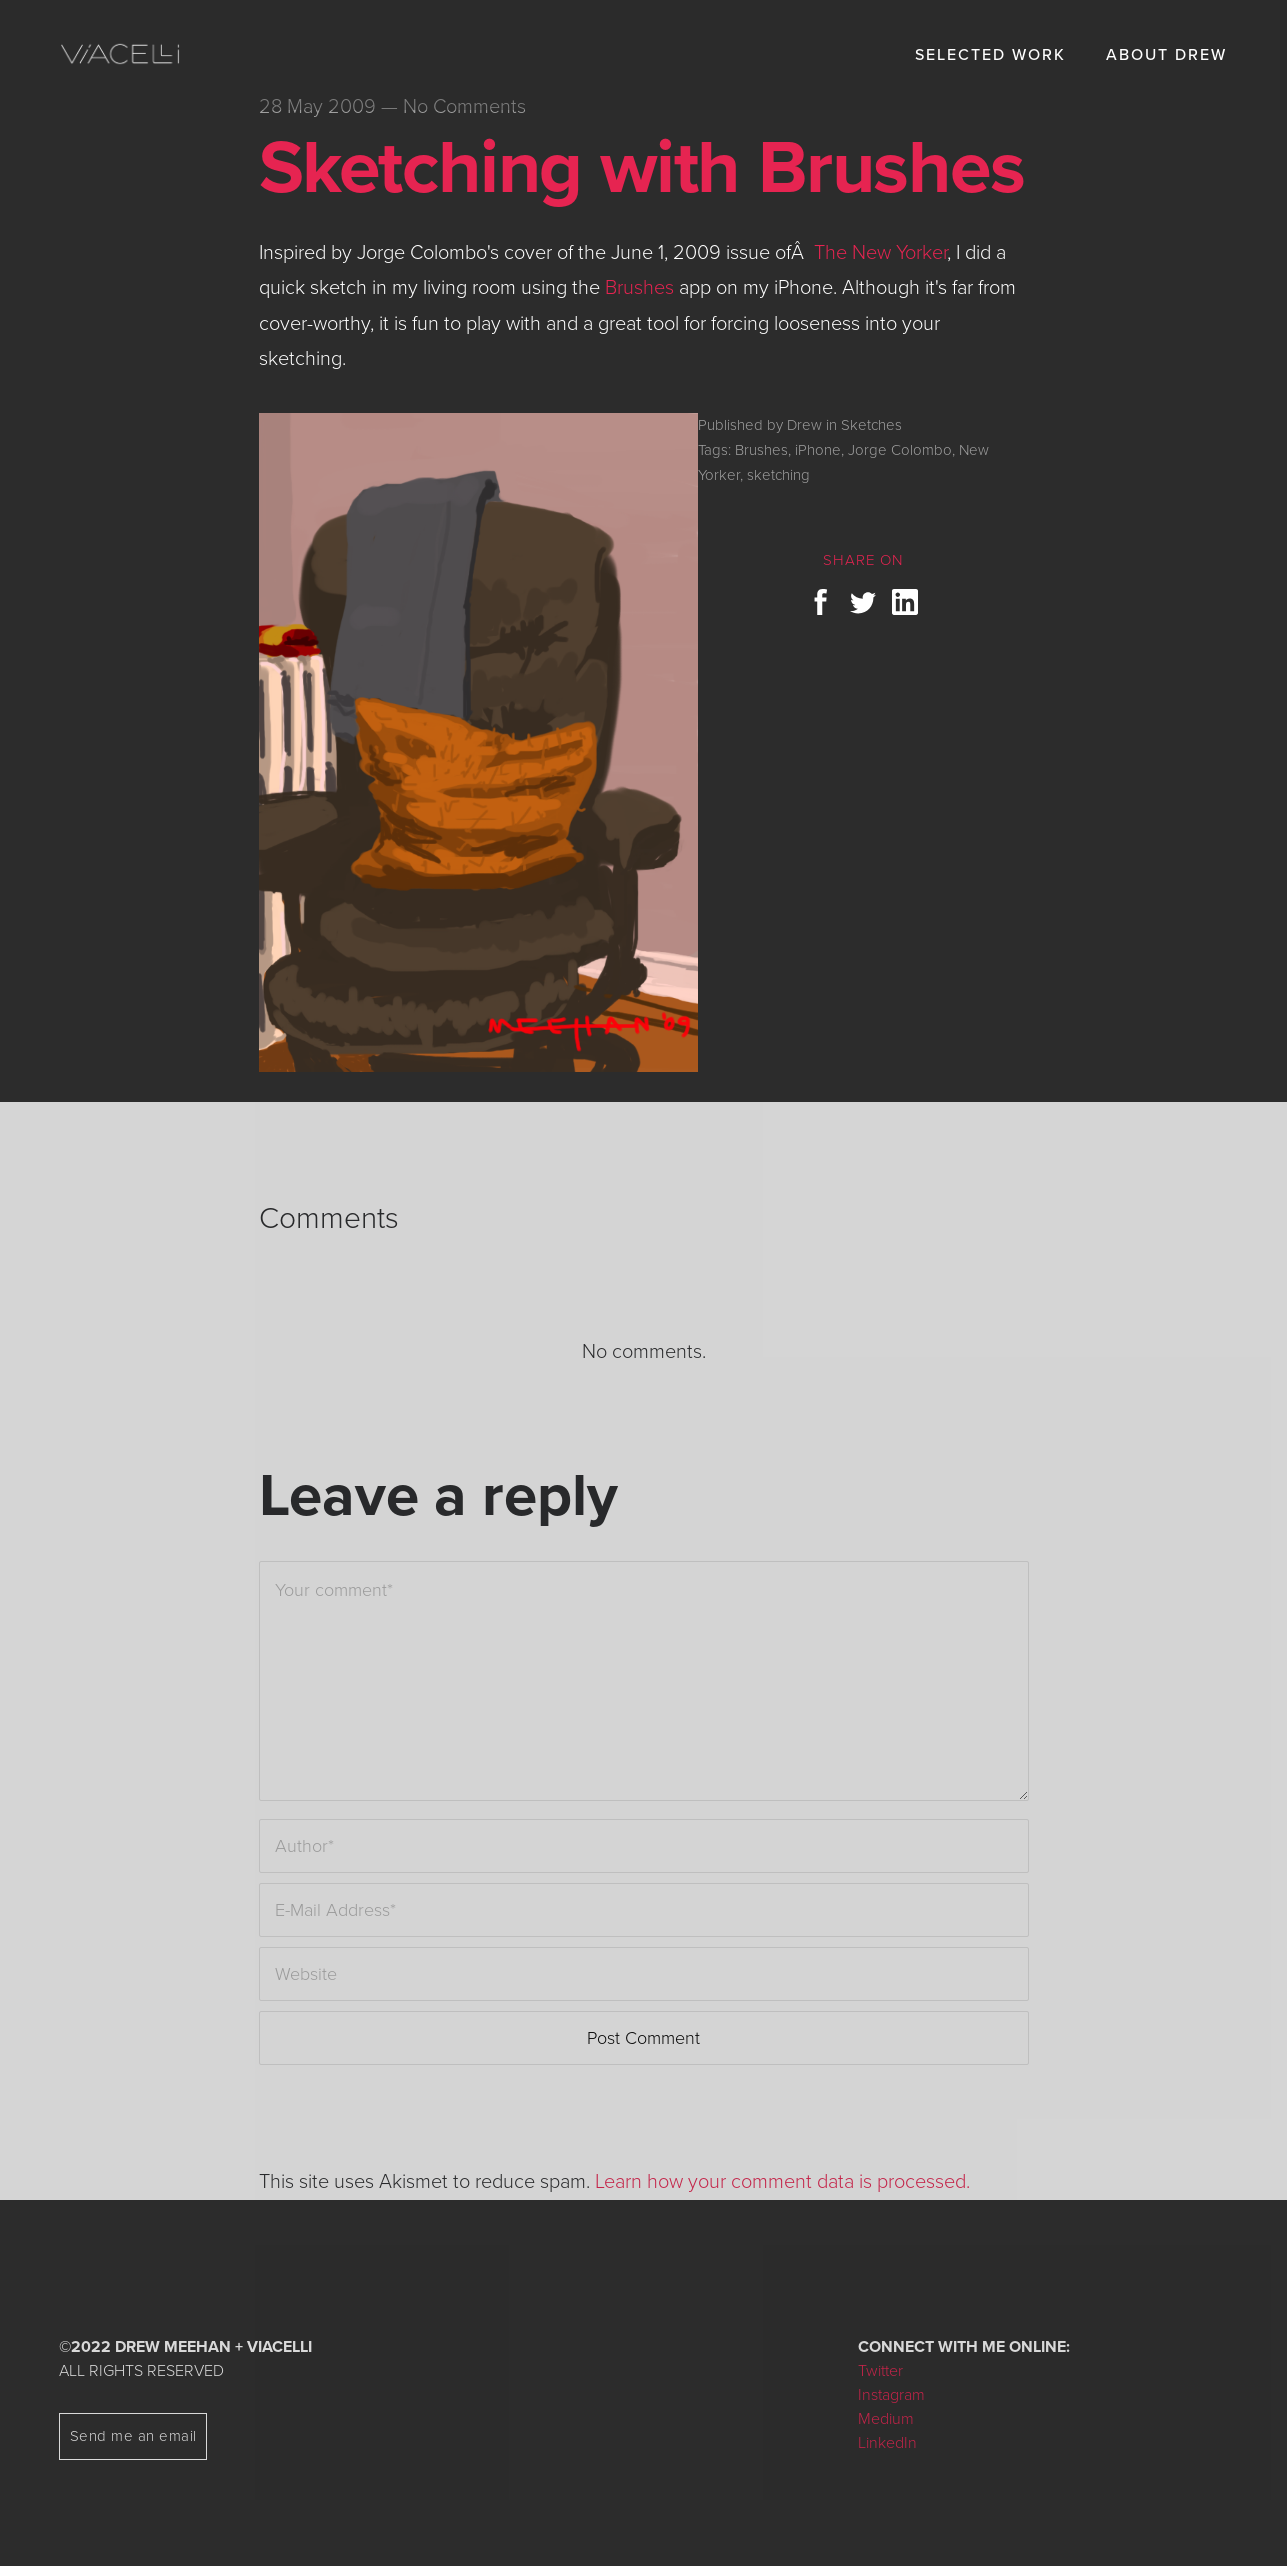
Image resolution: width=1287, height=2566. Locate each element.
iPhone (818, 450)
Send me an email (133, 2436)
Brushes (639, 288)
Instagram (891, 2395)
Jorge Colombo (900, 450)
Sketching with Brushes (642, 168)
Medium (886, 2419)
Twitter (880, 2371)
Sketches (871, 425)
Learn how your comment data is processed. (782, 2182)
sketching (778, 475)
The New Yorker (880, 253)
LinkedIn (887, 2443)
